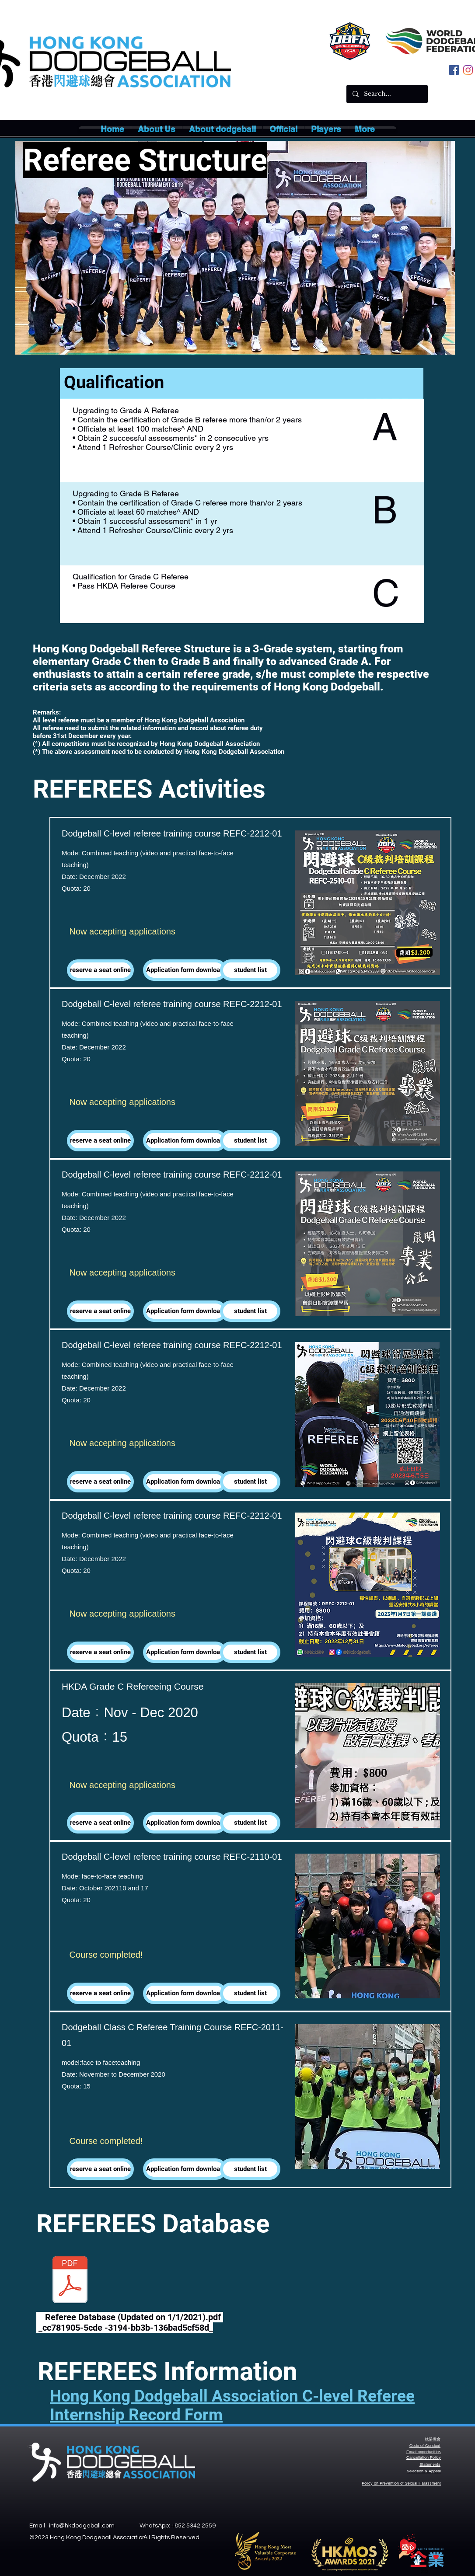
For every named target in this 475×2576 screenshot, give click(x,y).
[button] (156, 129)
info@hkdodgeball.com (82, 2526)
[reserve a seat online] (100, 970)
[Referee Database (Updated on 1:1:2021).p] (70, 2281)
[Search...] (386, 94)
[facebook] (454, 70)
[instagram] (468, 70)
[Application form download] (185, 970)
